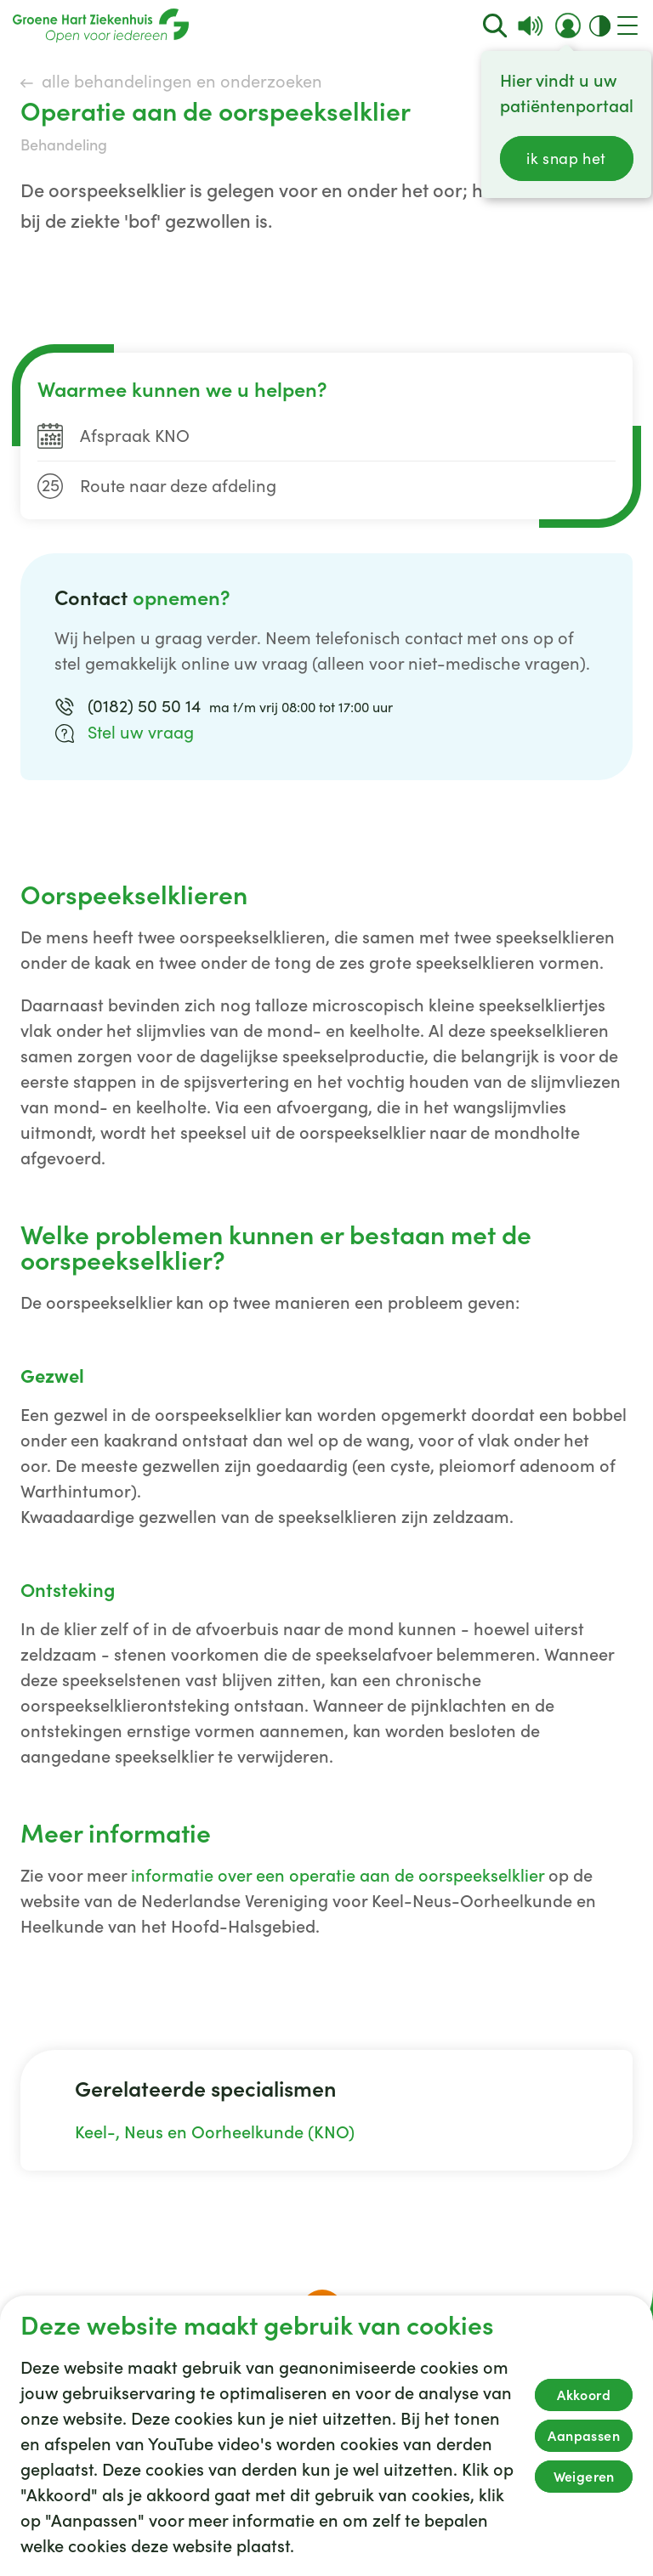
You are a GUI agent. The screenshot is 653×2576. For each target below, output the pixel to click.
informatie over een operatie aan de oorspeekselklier (337, 1876)
